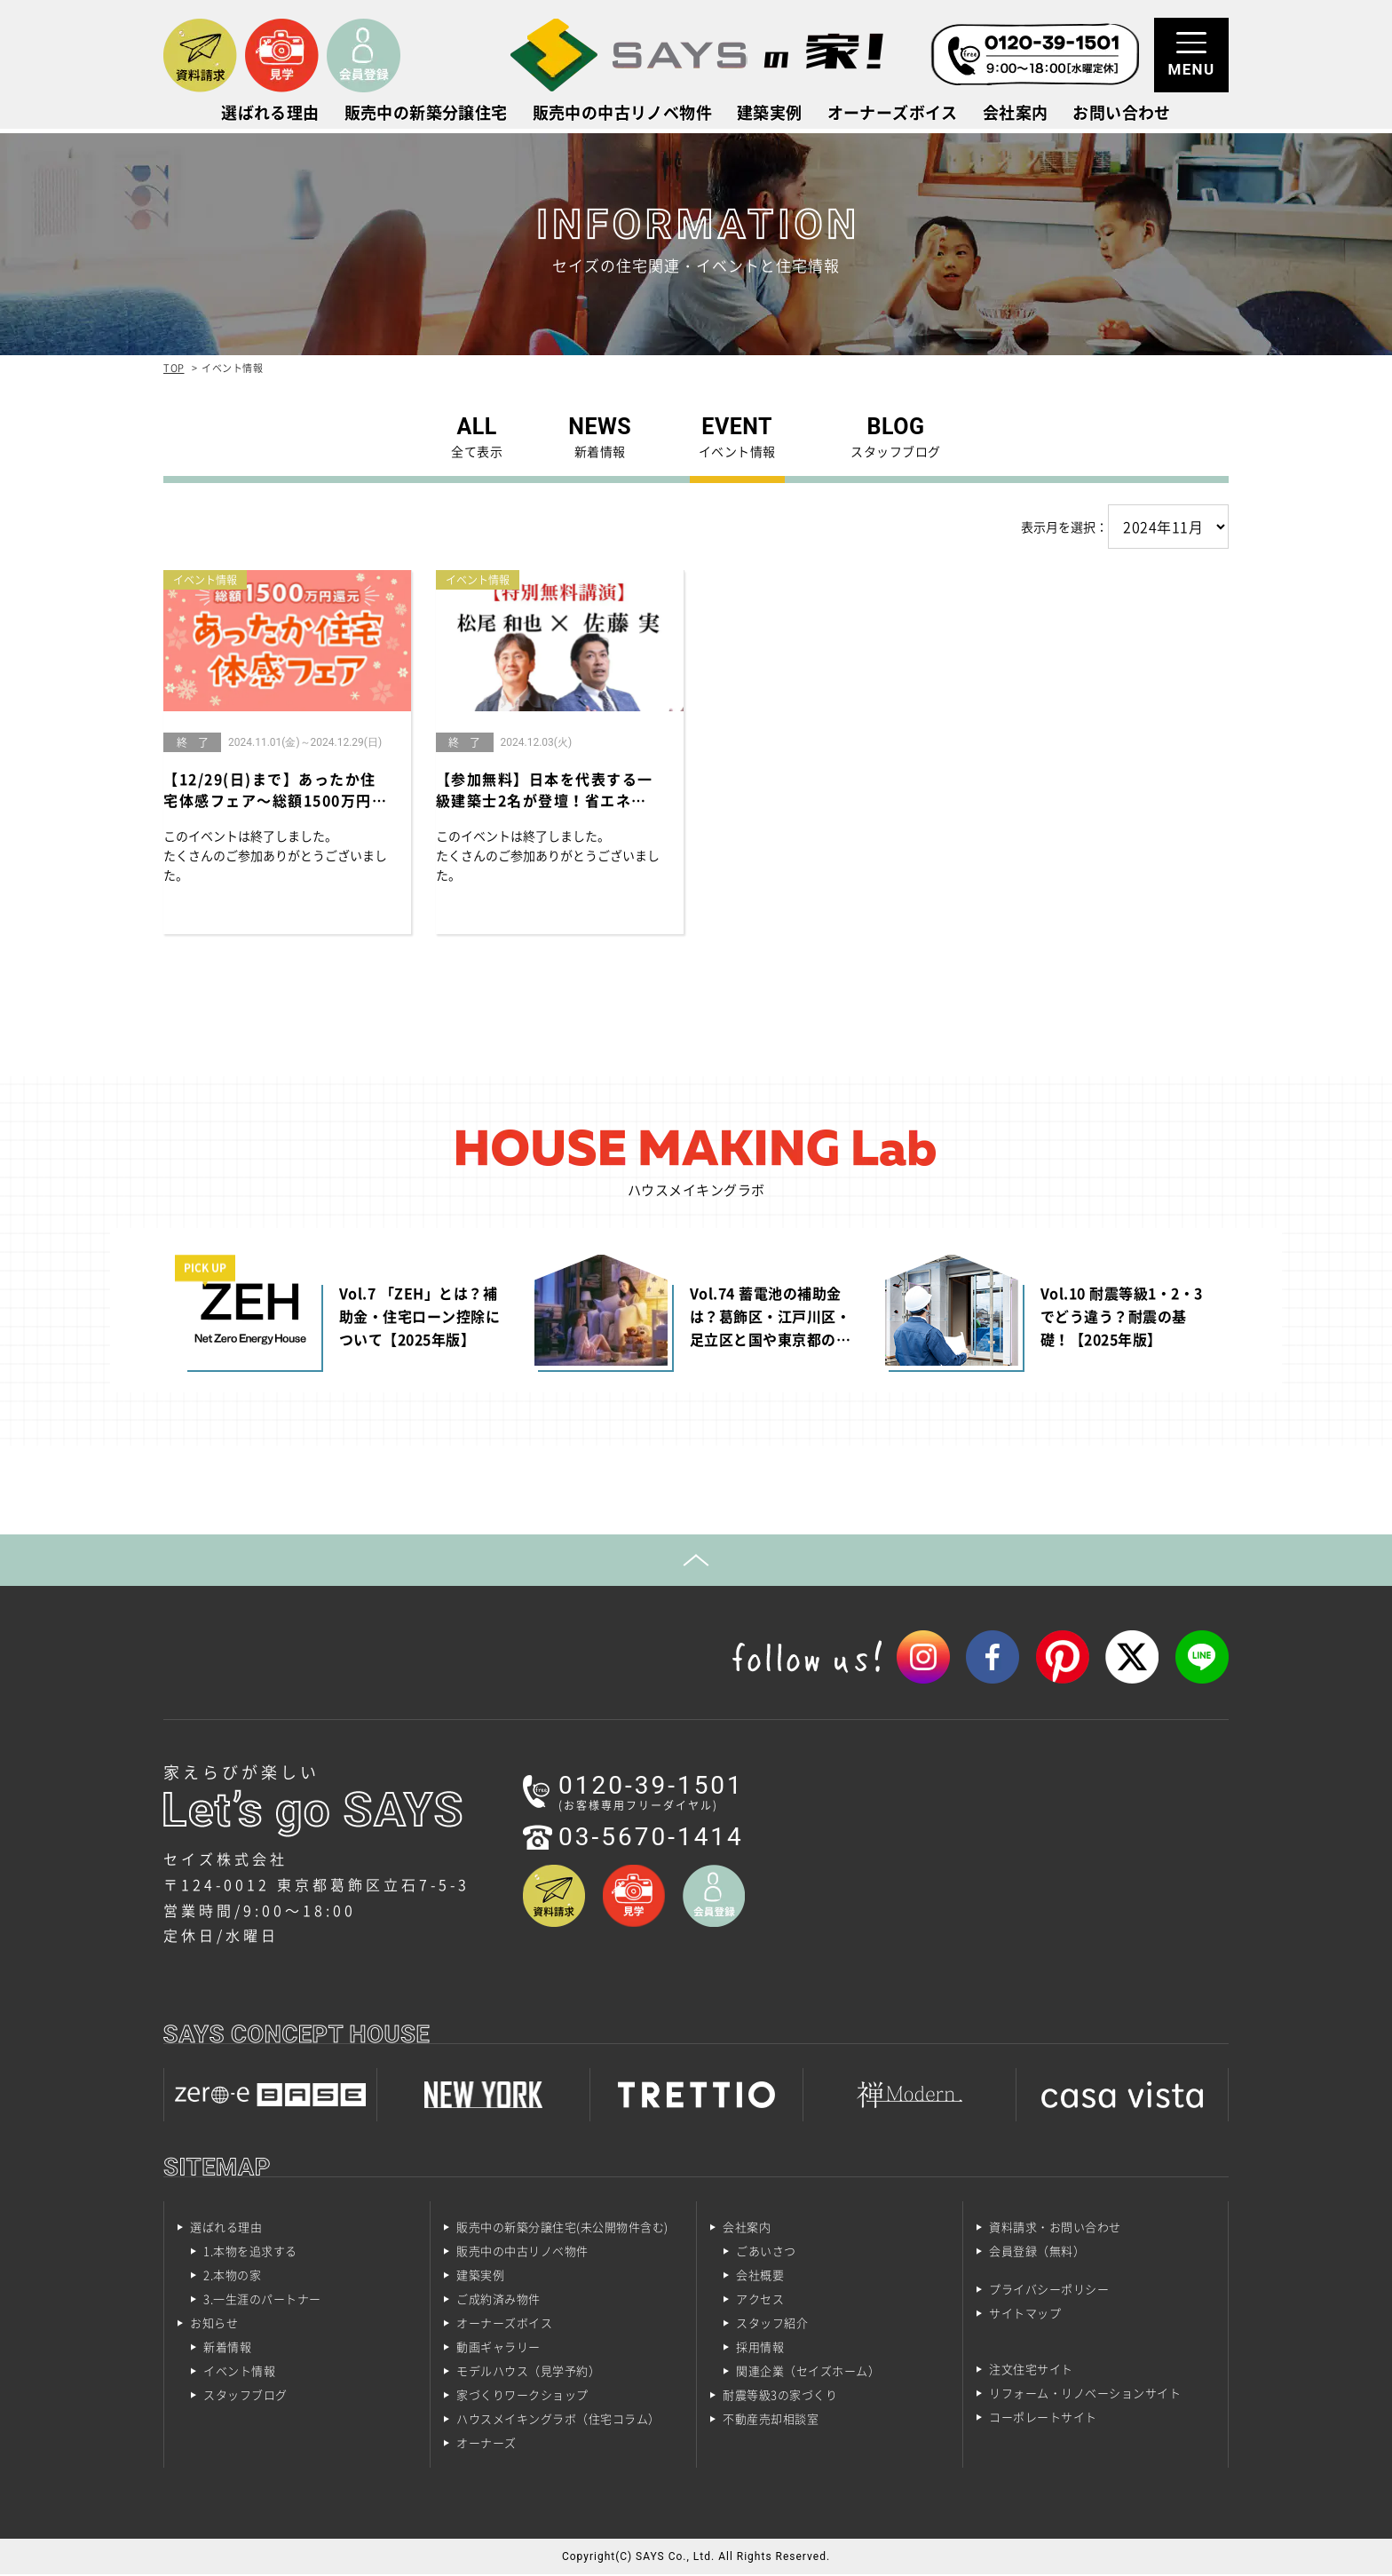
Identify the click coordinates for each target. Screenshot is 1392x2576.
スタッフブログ (245, 2396)
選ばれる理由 (270, 114)
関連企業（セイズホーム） (808, 2372)
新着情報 (227, 2348)
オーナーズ (486, 2444)
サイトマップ (1025, 2314)
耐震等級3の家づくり (780, 2396)
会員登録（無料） (1037, 2252)
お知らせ (214, 2324)
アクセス (760, 2300)
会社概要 (760, 2276)
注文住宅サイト (1031, 2370)
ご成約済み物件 (498, 2300)
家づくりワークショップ (522, 2396)
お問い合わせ (1121, 114)
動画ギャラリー (498, 2348)
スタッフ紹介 (772, 2324)
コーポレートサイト (1043, 2418)
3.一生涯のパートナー (262, 2300)
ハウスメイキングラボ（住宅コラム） (558, 2420)
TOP (174, 368)
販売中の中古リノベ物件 (622, 114)
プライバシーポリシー (1049, 2290)
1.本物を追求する (250, 2252)
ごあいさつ (766, 2252)
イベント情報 (239, 2372)
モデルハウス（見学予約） (528, 2372)
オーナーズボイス (892, 114)
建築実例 (770, 114)
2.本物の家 (232, 2276)
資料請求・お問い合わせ (1055, 2228)
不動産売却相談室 (771, 2420)
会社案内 (1015, 114)
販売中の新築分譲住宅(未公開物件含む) (562, 2228)
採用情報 (760, 2348)
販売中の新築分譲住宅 (426, 114)
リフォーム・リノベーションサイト (1085, 2394)
